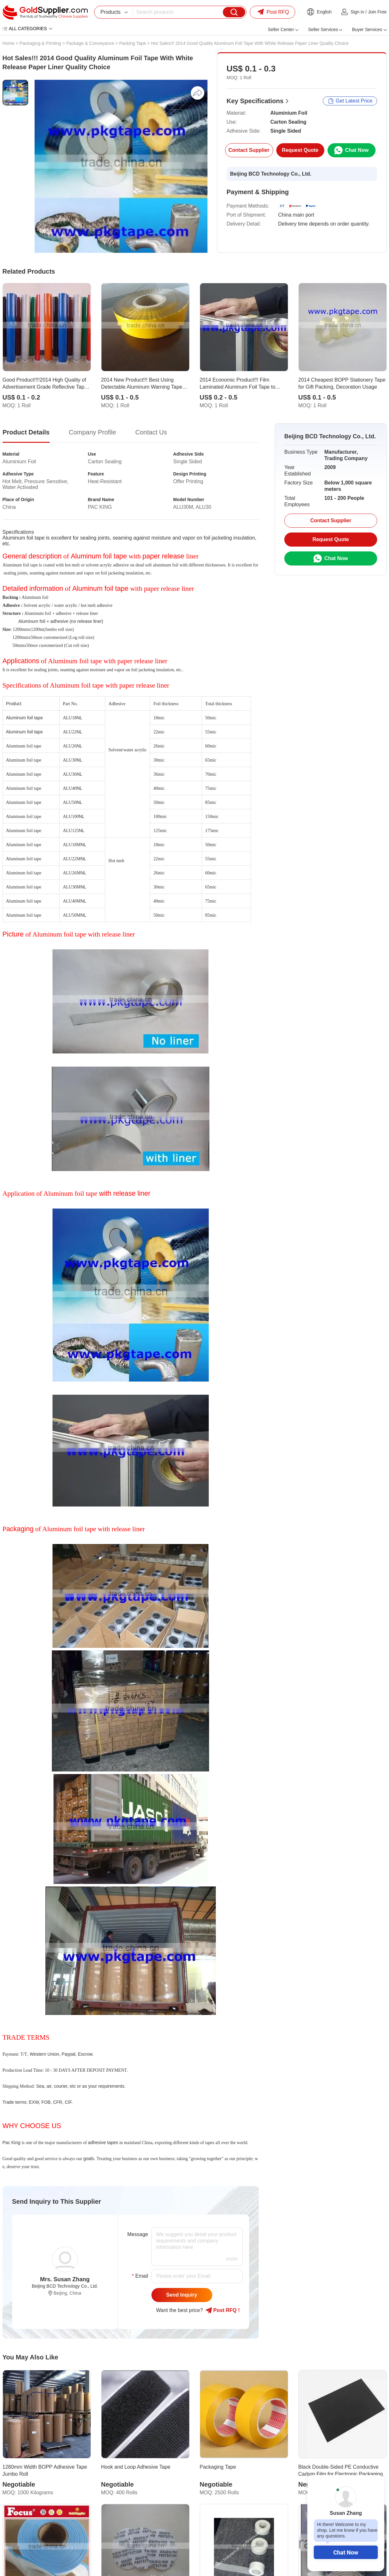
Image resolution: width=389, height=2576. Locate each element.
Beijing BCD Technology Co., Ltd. (271, 174)
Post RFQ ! (223, 2310)
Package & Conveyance (90, 43)
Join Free (377, 11)
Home (8, 43)
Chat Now (345, 2552)
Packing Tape (132, 43)
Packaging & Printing (40, 43)
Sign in (357, 11)
